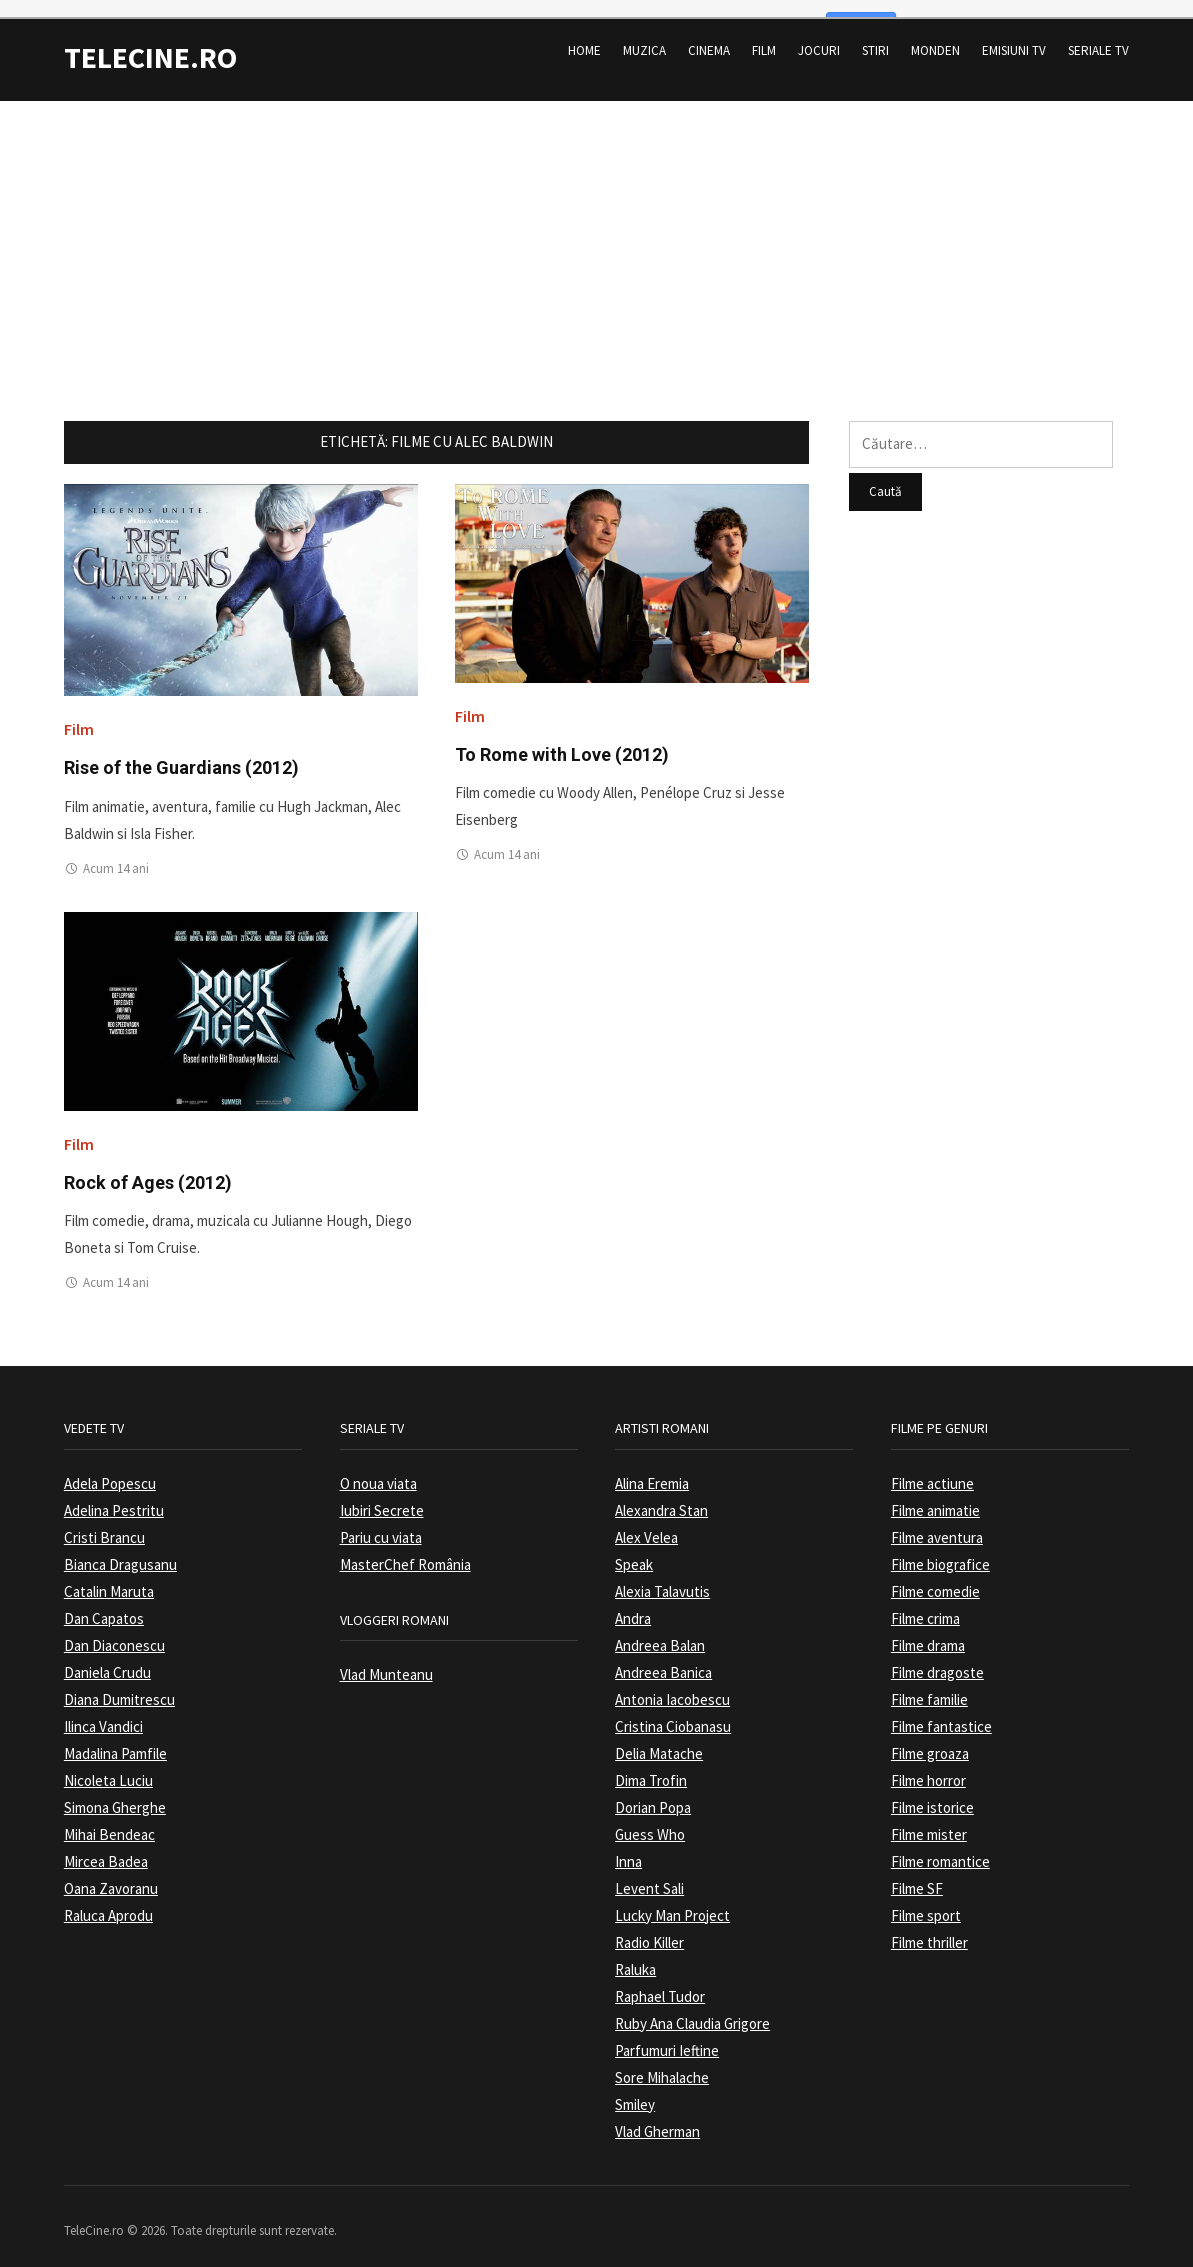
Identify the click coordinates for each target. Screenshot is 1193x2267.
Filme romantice (940, 1846)
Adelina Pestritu (114, 1495)
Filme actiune (932, 1468)
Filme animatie (935, 1495)
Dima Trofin (651, 1765)
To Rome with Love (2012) (562, 739)
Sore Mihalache (662, 2062)
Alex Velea (646, 1522)
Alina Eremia (652, 1468)
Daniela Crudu (107, 1657)
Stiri (875, 35)
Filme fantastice (941, 1711)
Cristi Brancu (104, 1522)
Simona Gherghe (115, 1792)
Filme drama (928, 1630)
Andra (633, 1603)
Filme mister (929, 1819)
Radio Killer (649, 1927)
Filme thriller (929, 1927)
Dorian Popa (653, 1792)
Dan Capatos (104, 1603)
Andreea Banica (663, 1657)
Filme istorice (932, 1792)
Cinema (709, 35)
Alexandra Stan (661, 1495)
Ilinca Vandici (103, 1711)
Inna (628, 1846)
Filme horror (928, 1765)
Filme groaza (930, 1738)
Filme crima (925, 1603)
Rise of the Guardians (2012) (181, 752)
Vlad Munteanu (386, 1659)
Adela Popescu (110, 1468)
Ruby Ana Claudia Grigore (692, 2008)
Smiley (635, 2089)
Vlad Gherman (657, 2116)
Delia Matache (659, 1738)
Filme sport (926, 1900)
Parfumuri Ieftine (667, 2035)
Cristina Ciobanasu (673, 1711)
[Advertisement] (596, 226)
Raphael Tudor (660, 1981)
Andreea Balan (660, 1630)
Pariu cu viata (381, 1522)
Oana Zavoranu (111, 1873)
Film (764, 35)
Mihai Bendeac (109, 1819)
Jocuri (819, 35)
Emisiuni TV (1014, 35)
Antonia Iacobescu (672, 1684)
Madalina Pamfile (115, 1738)
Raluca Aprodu (108, 1900)
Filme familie (929, 1684)
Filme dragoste (937, 1657)
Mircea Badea (106, 1846)
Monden (935, 35)
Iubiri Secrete (382, 1495)
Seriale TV (1098, 35)
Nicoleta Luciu (108, 1765)
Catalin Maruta (109, 1576)
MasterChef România (405, 1549)
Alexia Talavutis (662, 1576)
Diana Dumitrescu (119, 1684)
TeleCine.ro (150, 42)
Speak (634, 1549)
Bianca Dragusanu (120, 1549)
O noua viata (378, 1468)
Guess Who (650, 1819)
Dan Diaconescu (114, 1630)
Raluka (635, 1954)
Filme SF (917, 1873)
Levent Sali (649, 1873)
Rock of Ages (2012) (148, 1167)
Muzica (644, 35)
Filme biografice (940, 1549)
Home (584, 35)
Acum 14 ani (116, 853)
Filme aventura (937, 1522)
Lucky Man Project (672, 1900)
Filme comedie (935, 1576)
